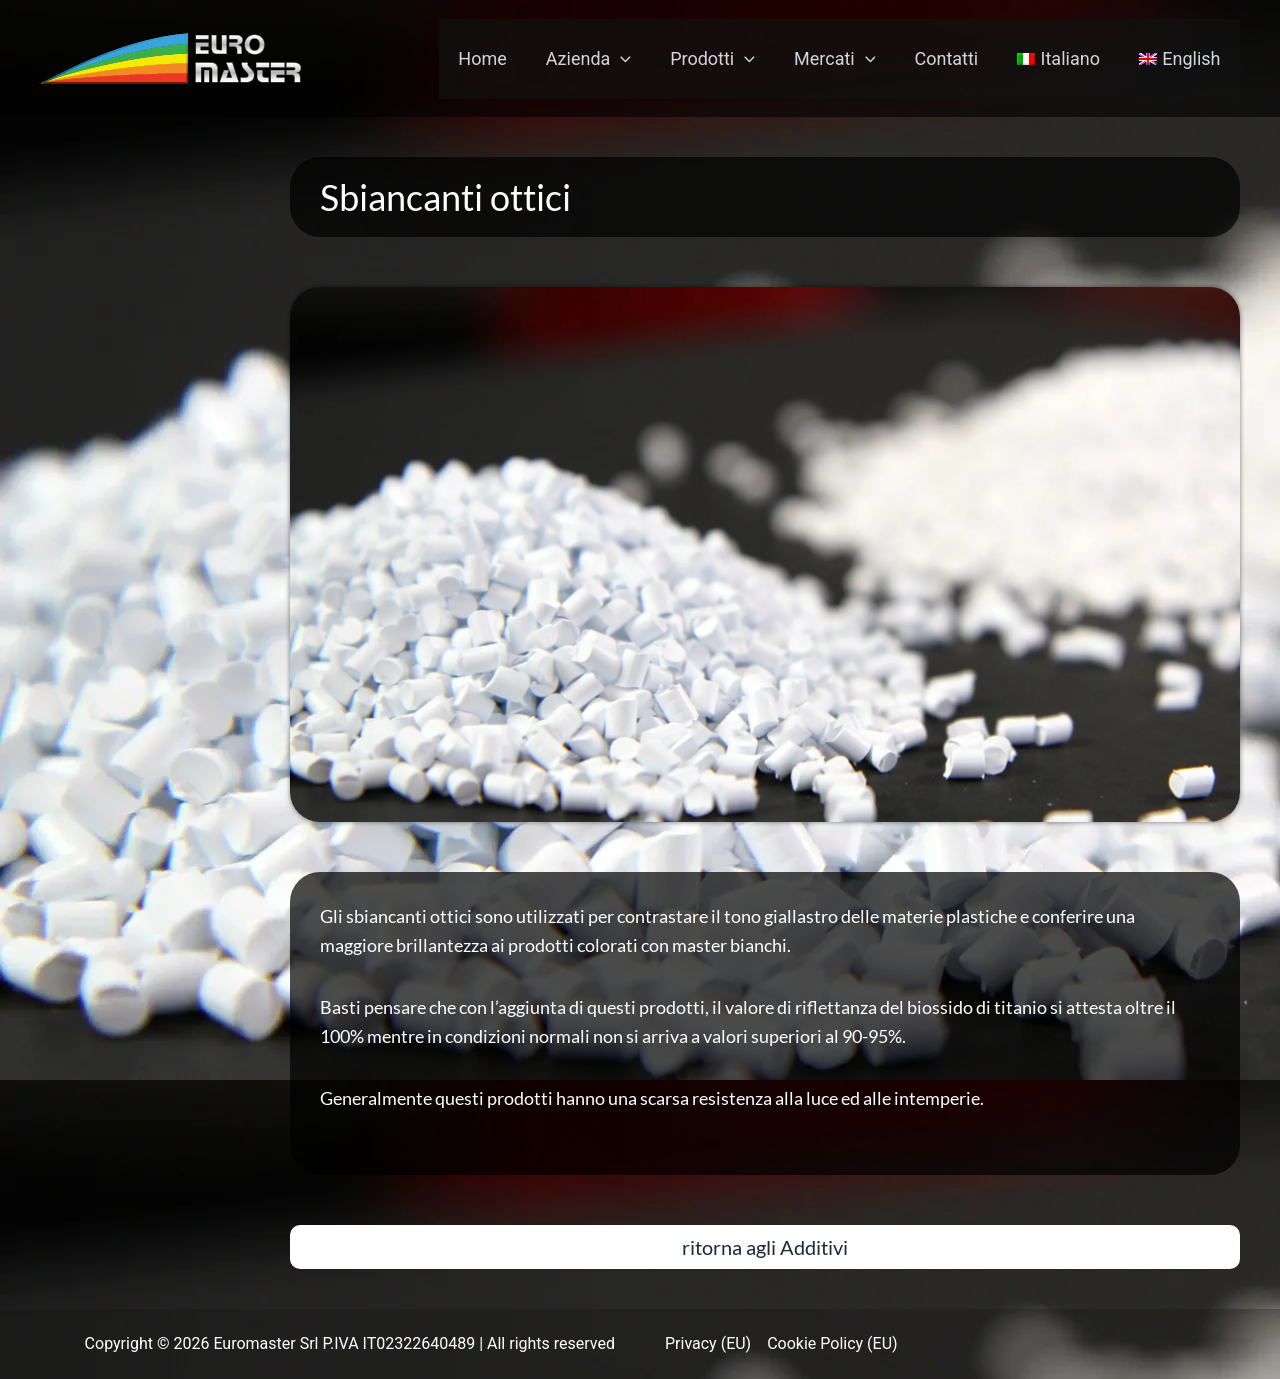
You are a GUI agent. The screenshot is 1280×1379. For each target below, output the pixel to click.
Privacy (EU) (708, 1343)
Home (502, 58)
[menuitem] (1063, 59)
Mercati (844, 59)
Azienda (604, 59)
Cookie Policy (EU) (832, 1343)
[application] (637, 59)
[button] (765, 1247)
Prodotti (725, 59)
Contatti (954, 58)
